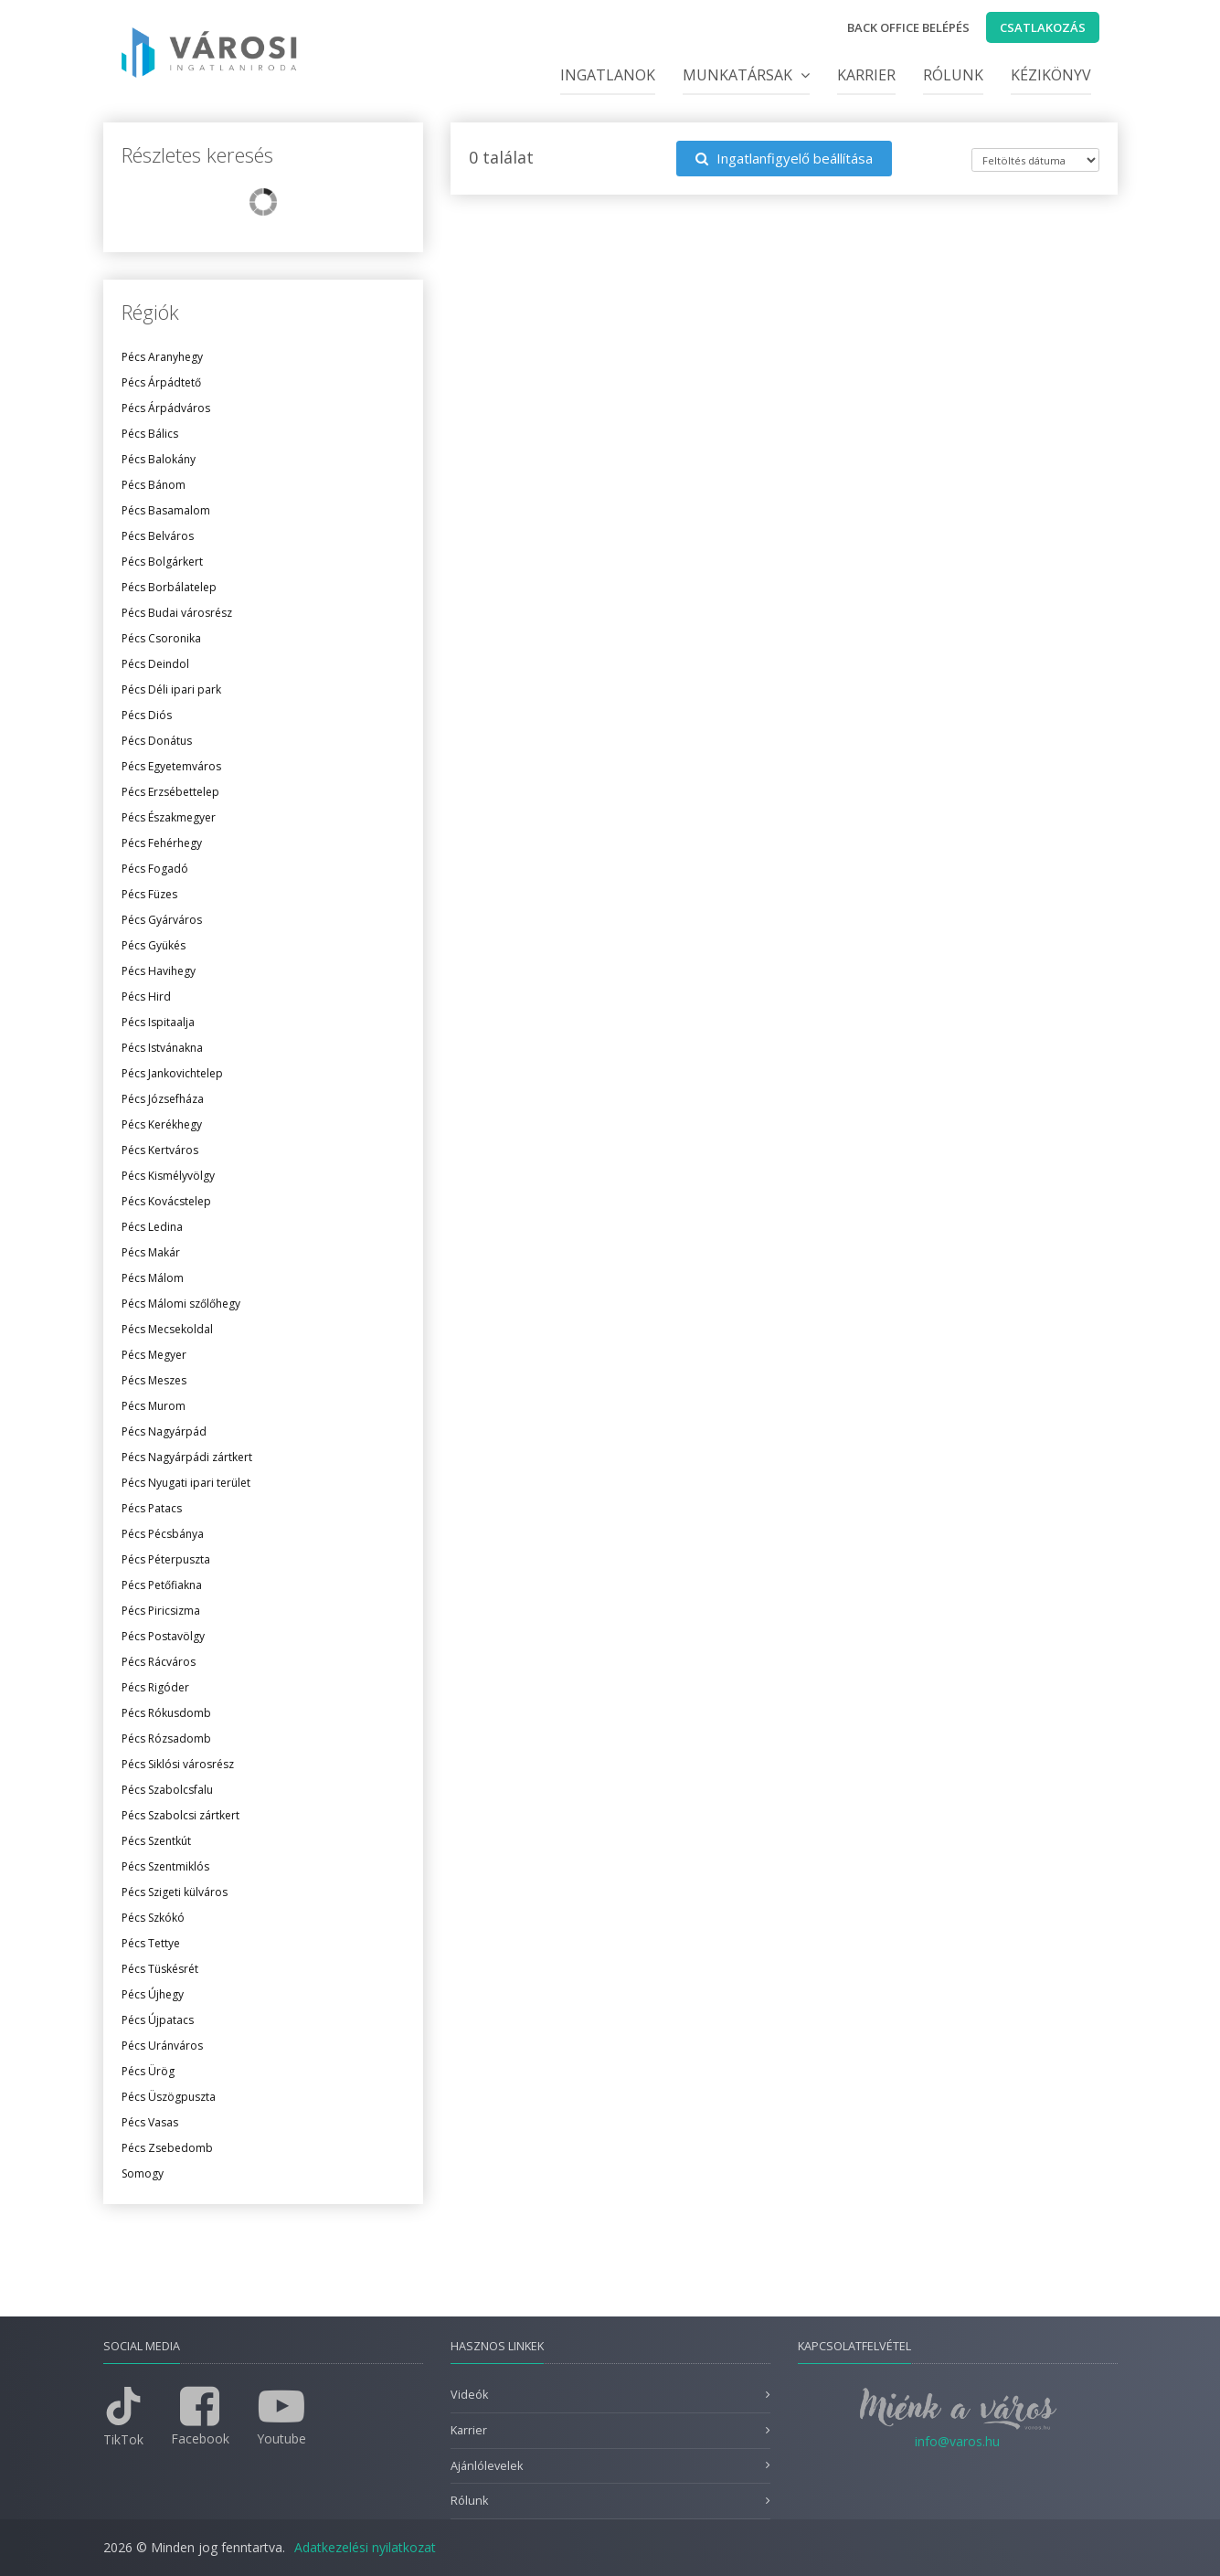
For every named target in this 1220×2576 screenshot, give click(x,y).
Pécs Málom (153, 1278)
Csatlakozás (1043, 27)
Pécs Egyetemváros (171, 766)
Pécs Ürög (148, 2071)
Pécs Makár (151, 1252)
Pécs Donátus (157, 740)
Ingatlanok (607, 75)
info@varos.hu (957, 2441)
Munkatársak (746, 75)
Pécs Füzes (149, 894)
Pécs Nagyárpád (164, 1431)
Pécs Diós (147, 715)
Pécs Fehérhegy (162, 843)
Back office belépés (908, 27)
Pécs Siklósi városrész (178, 1764)
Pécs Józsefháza (163, 1099)
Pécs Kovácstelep (166, 1201)
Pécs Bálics (150, 433)
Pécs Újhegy (153, 1994)
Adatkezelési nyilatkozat (365, 2547)
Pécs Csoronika (161, 638)
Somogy (143, 2173)
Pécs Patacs (152, 1508)
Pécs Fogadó (155, 868)
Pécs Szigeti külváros (175, 1892)
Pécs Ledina (152, 1227)
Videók (469, 2394)
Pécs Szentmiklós (165, 1866)
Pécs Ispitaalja (158, 1022)
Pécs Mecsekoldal (167, 1329)
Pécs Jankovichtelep (172, 1073)
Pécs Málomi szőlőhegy (181, 1303)
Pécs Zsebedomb (167, 2148)
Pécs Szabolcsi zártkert (180, 1815)
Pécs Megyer (154, 1354)
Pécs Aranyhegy (162, 357)
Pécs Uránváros (162, 2045)
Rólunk (953, 75)
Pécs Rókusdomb (166, 1713)
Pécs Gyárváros (162, 920)
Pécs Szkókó (153, 1917)
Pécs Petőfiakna (162, 1585)
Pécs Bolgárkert (162, 561)
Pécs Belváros (158, 536)
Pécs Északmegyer (169, 817)
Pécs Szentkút (156, 1841)
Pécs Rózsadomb (166, 1738)
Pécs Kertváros (160, 1150)
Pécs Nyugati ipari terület (186, 1482)
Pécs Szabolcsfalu (167, 1789)
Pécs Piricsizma (161, 1610)
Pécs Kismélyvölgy (168, 1175)
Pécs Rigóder (155, 1687)
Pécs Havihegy (159, 971)
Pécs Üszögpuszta (169, 2096)
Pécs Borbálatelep (169, 587)
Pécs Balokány (159, 459)
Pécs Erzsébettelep (170, 792)
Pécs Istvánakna (162, 1047)
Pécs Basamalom (166, 510)
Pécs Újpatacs (158, 2020)
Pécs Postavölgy (163, 1636)
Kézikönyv (1051, 75)
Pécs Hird (146, 996)
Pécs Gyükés (154, 945)
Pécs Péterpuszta (166, 1559)
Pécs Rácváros (159, 1662)
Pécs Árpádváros (166, 408)
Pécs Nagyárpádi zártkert (187, 1457)
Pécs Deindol (155, 664)
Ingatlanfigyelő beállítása (784, 158)
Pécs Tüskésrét (160, 1969)
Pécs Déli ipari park (171, 689)
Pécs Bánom (154, 485)
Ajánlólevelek (487, 2466)
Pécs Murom (154, 1406)
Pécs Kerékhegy (162, 1124)
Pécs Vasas (150, 2122)
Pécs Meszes (154, 1380)
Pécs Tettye (151, 1943)
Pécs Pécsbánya (163, 1534)
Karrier (866, 75)
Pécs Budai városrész (177, 612)
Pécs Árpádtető (161, 382)
